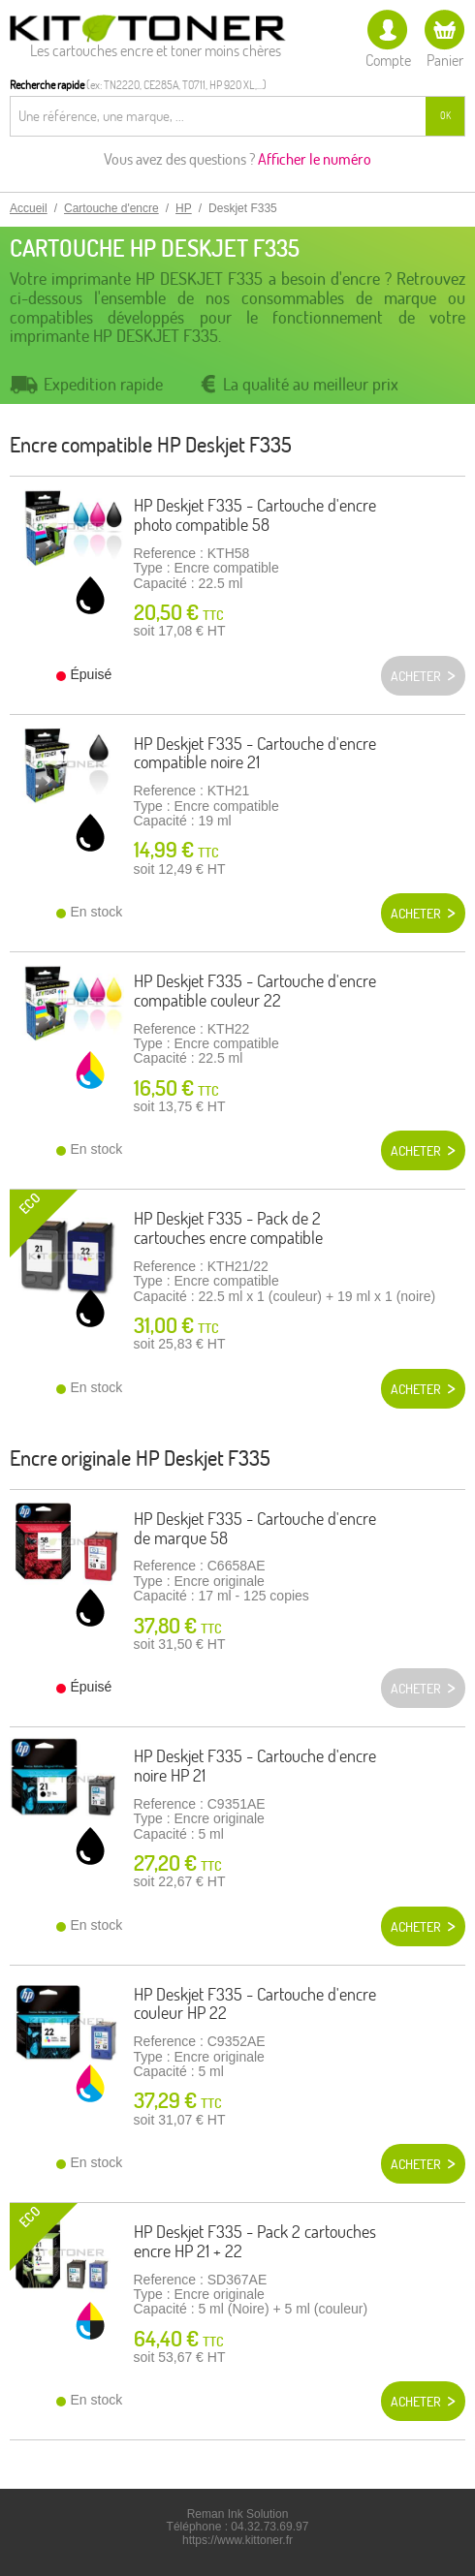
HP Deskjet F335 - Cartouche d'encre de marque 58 (255, 1528)
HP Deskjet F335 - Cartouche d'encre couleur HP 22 (255, 2004)
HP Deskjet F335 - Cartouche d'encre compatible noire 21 (255, 753)
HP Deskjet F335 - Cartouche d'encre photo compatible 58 (255, 515)
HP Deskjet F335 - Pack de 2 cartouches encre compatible (228, 1228)
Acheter (416, 913)
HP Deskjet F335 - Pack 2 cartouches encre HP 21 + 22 (255, 2241)
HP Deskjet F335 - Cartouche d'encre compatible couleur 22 (255, 990)
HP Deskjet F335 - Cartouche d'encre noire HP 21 (255, 1765)
